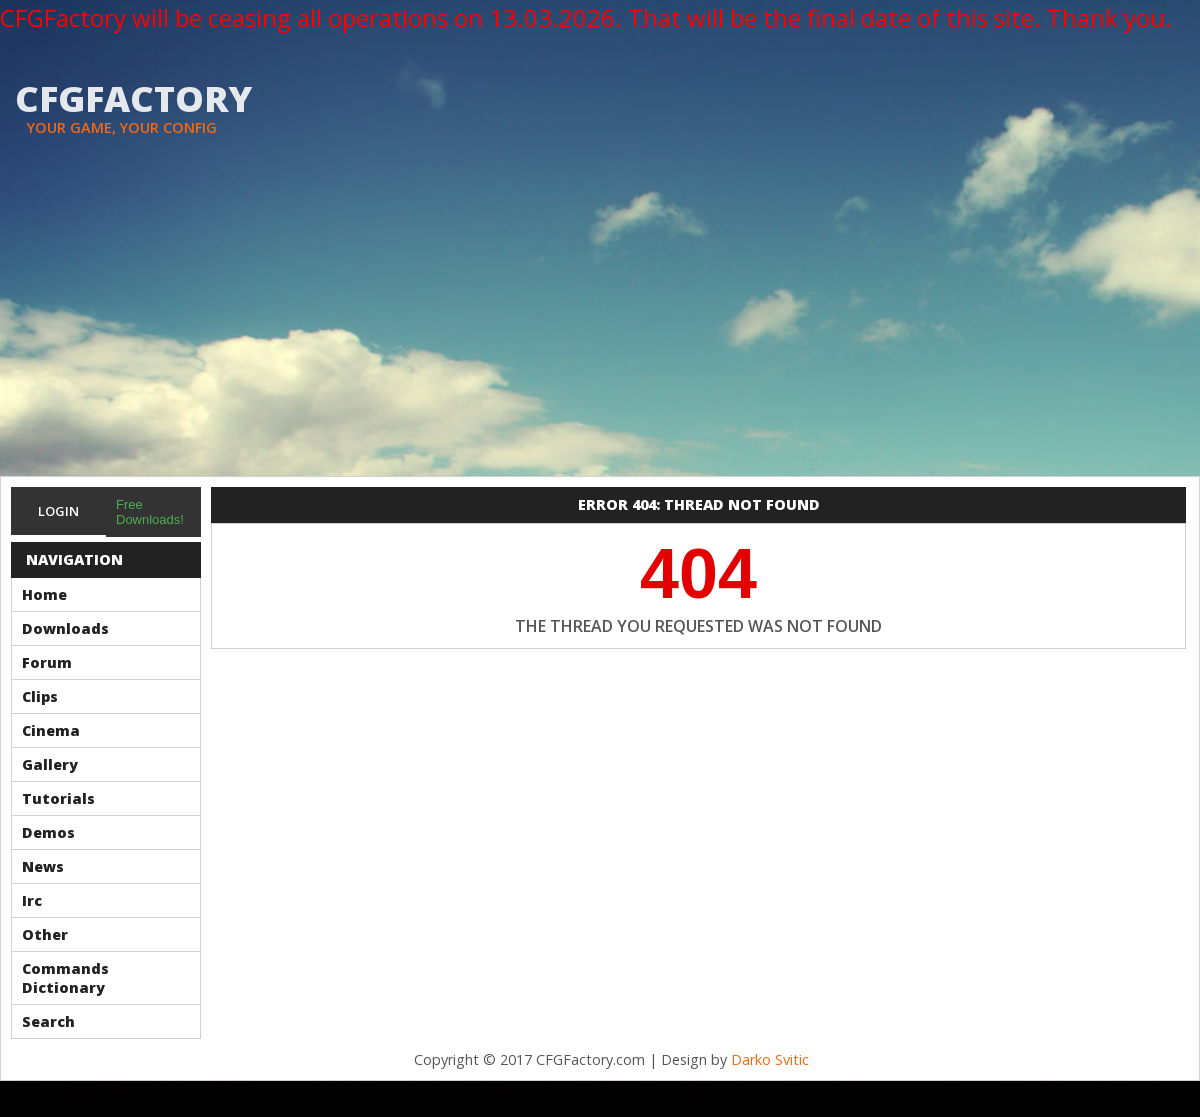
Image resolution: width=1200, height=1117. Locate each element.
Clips (40, 696)
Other (45, 934)
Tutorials (58, 798)
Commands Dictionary (65, 978)
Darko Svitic (770, 1059)
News (43, 866)
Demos (48, 832)
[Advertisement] (600, 326)
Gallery (50, 764)
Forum (47, 662)
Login (58, 511)
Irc (32, 900)
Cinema (51, 730)
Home (44, 594)
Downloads (65, 628)
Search (48, 1021)
